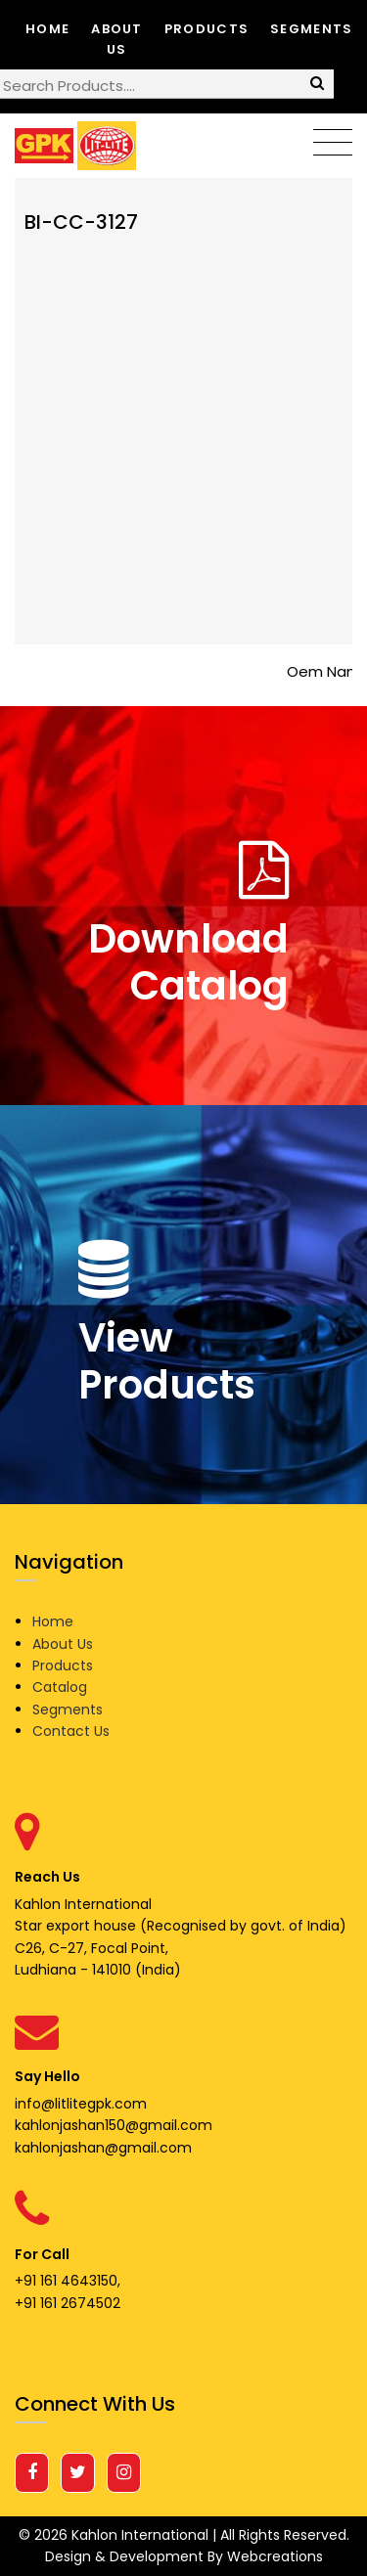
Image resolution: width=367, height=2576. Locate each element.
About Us (117, 39)
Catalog (59, 1687)
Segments (311, 29)
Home (47, 29)
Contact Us (71, 1731)
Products (206, 29)
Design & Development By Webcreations (184, 2556)
